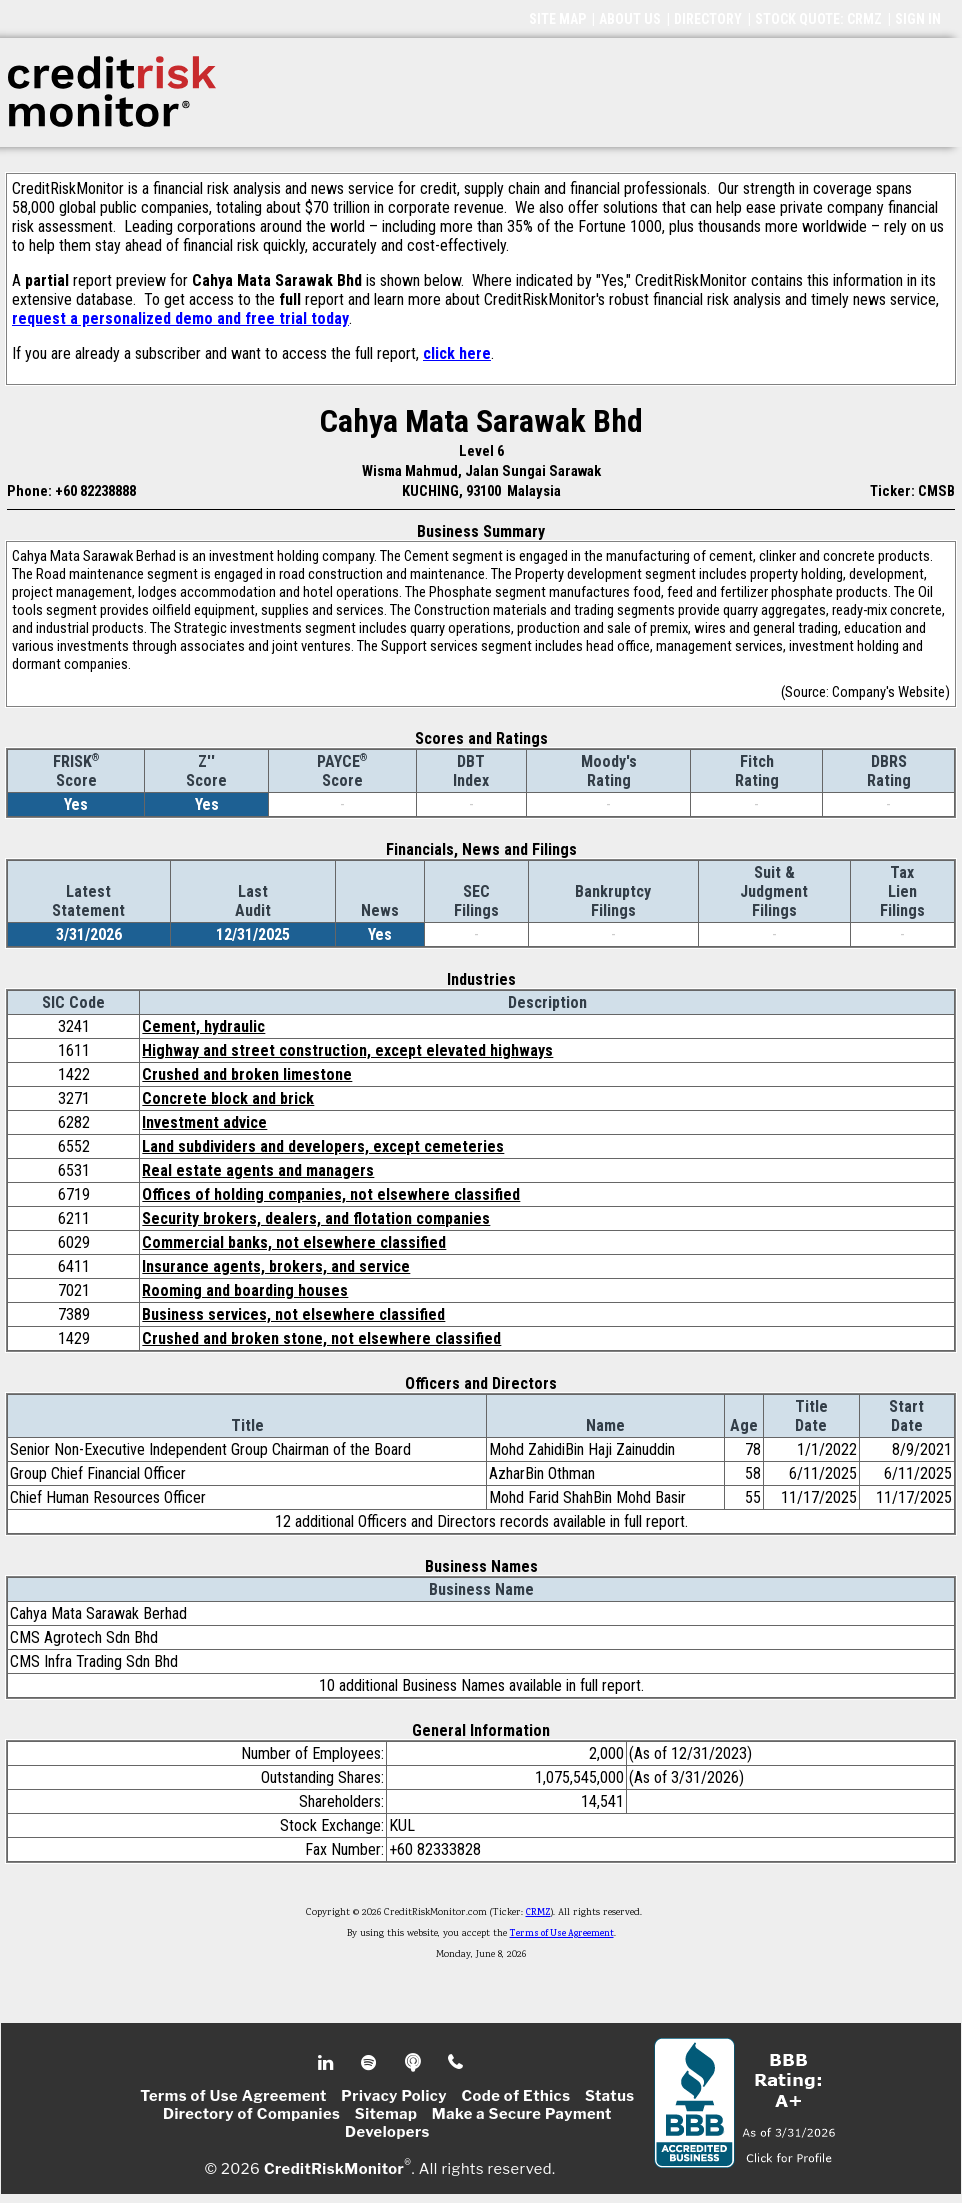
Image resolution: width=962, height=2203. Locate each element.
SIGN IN (918, 19)
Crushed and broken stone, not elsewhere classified (321, 1338)
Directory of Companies (251, 2114)
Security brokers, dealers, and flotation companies (316, 1218)
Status (610, 2096)
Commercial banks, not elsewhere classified (294, 1242)
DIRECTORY (708, 19)
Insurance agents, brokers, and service (276, 1266)
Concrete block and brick (228, 1098)
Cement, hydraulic (203, 1026)
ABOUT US (630, 19)
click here (457, 353)
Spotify (370, 2063)
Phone (456, 2063)
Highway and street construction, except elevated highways (347, 1050)
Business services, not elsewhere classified (293, 1314)
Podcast (414, 2063)
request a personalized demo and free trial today (180, 318)
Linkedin (328, 2063)
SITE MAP (557, 19)
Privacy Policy (394, 2096)
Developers (387, 2132)
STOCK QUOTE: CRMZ (818, 19)
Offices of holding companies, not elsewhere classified (331, 1194)
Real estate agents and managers (258, 1170)
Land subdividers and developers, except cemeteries (323, 1146)
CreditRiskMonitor (334, 2169)
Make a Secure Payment (522, 2114)
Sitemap (386, 2114)
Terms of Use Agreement (562, 1934)
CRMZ (538, 1913)
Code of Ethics (515, 2096)
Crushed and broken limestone (247, 1074)
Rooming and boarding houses (245, 1290)
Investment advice (204, 1122)
